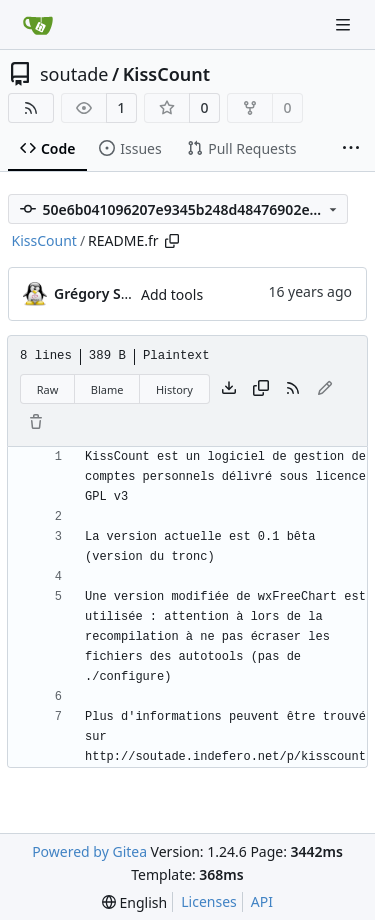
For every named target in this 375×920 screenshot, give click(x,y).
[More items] (351, 149)
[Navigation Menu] (345, 24)
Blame (107, 389)
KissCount (166, 74)
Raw (48, 389)
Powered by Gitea (89, 851)
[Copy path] (172, 241)
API (262, 901)
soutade (74, 74)
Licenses (209, 901)
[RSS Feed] (31, 108)
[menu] (134, 902)
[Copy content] (261, 389)
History (174, 389)
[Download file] (229, 389)
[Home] (38, 25)
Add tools (172, 294)
